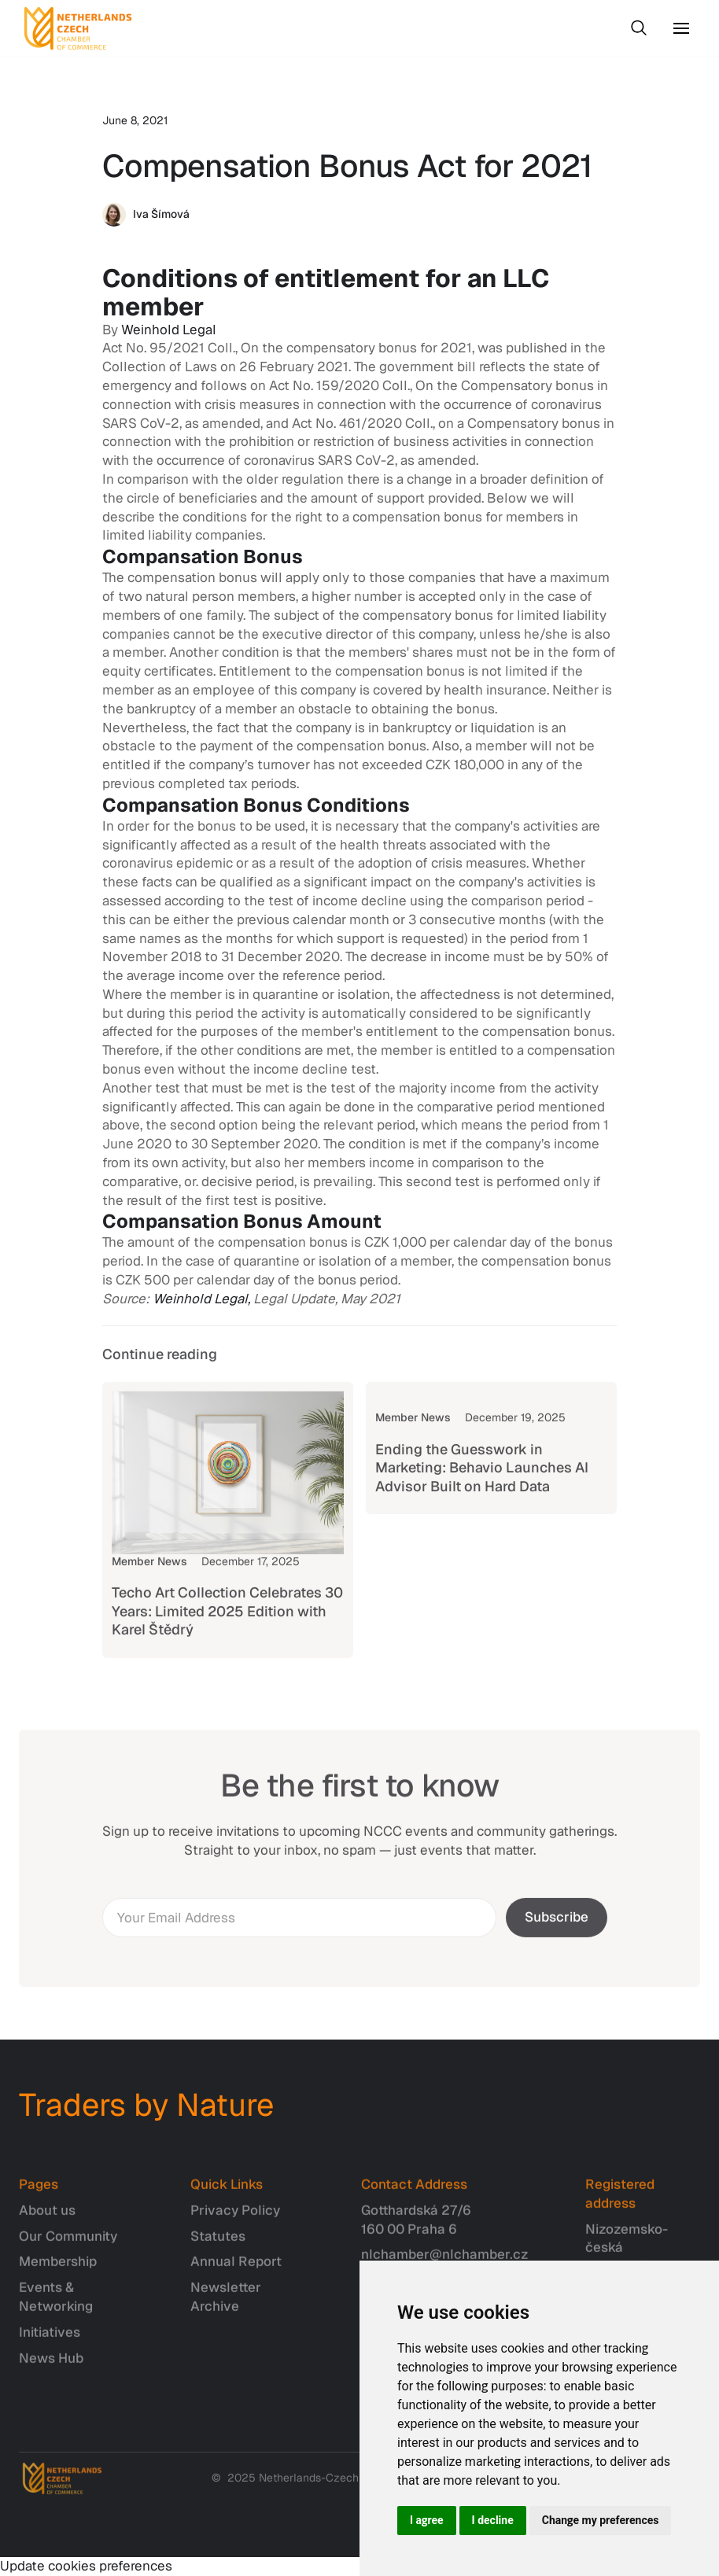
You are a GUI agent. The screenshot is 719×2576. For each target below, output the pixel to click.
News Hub (51, 2365)
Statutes (217, 2243)
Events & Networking (56, 2305)
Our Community (68, 2243)
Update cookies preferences (86, 2565)
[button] (681, 28)
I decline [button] (493, 2520)
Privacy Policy (235, 2217)
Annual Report (236, 2269)
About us (47, 2217)
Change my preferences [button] (600, 2520)
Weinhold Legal (168, 329)
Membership (58, 2269)
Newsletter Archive (225, 2305)
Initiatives (49, 2339)
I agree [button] (427, 2520)
